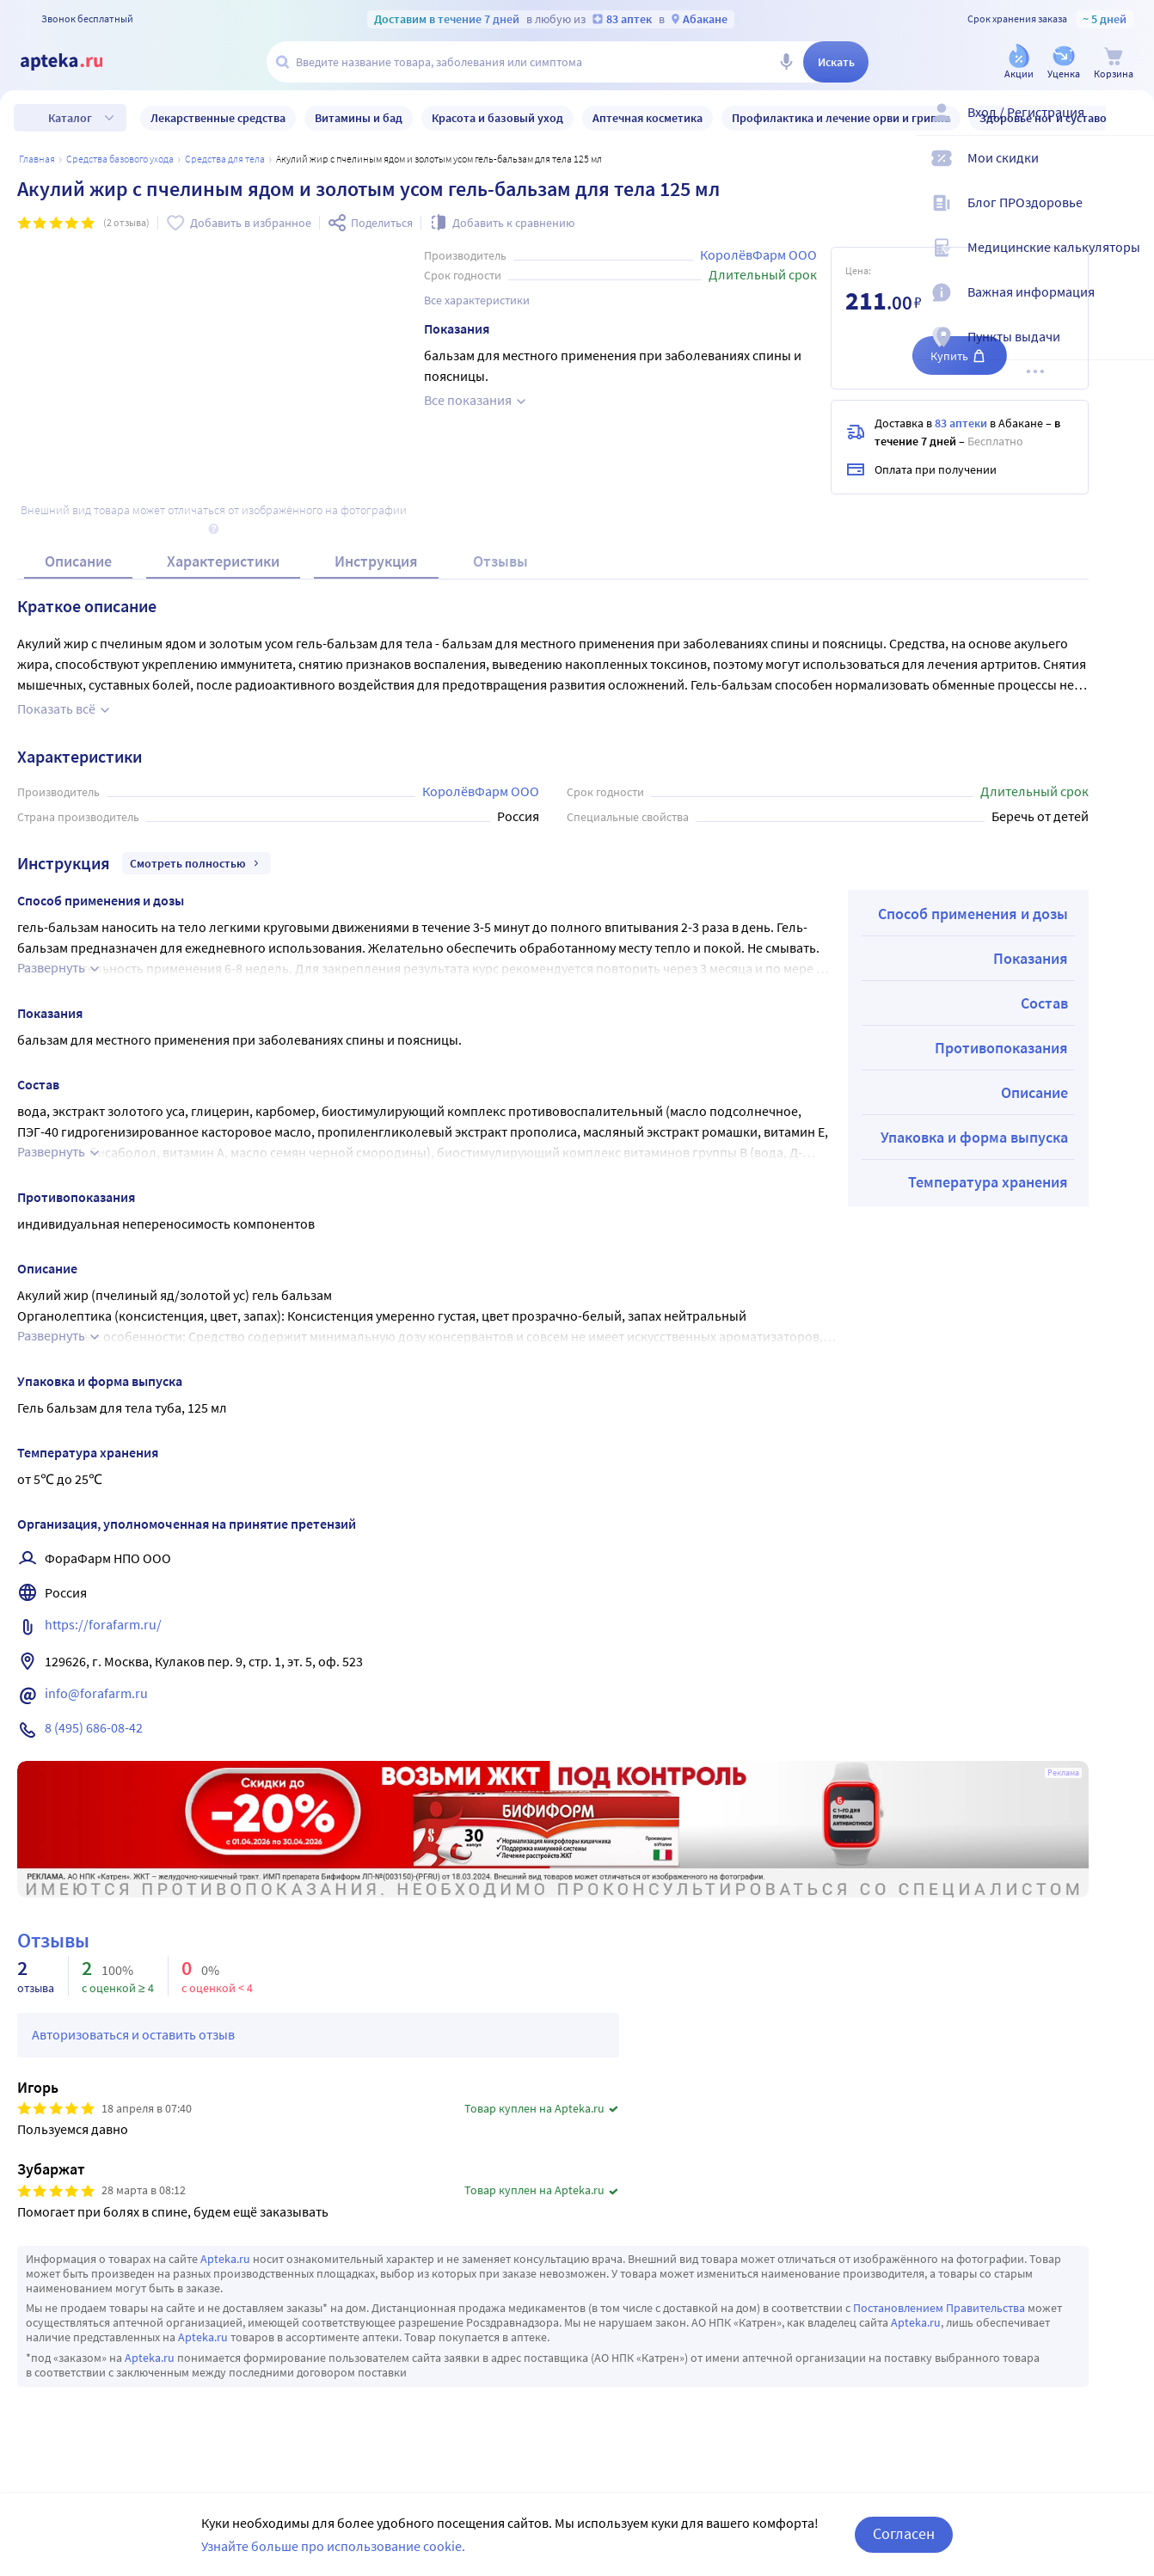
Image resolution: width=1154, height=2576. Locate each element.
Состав (1044, 1003)
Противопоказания (1001, 1048)
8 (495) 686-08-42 (94, 1727)
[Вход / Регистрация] (1130, 126)
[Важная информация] (1130, 306)
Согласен (904, 2533)
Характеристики (223, 561)
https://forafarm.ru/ (103, 1624)
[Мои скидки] (1130, 172)
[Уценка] (1063, 63)
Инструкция (376, 561)
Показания (1030, 958)
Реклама (1063, 1773)
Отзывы (500, 561)
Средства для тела (225, 158)
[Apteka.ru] (76, 62)
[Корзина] (1113, 63)
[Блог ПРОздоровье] (1130, 216)
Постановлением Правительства (939, 2307)
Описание (78, 561)
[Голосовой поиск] (786, 62)
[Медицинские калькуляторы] (1130, 261)
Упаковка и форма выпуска (974, 1137)
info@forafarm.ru (96, 1693)
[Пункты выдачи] (1130, 350)
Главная (37, 158)
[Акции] (1019, 63)
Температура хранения (988, 1182)
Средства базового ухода (120, 158)
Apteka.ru (225, 2258)
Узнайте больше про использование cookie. (333, 2546)
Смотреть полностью (196, 863)
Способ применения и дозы (973, 913)
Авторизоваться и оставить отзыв (133, 2034)
